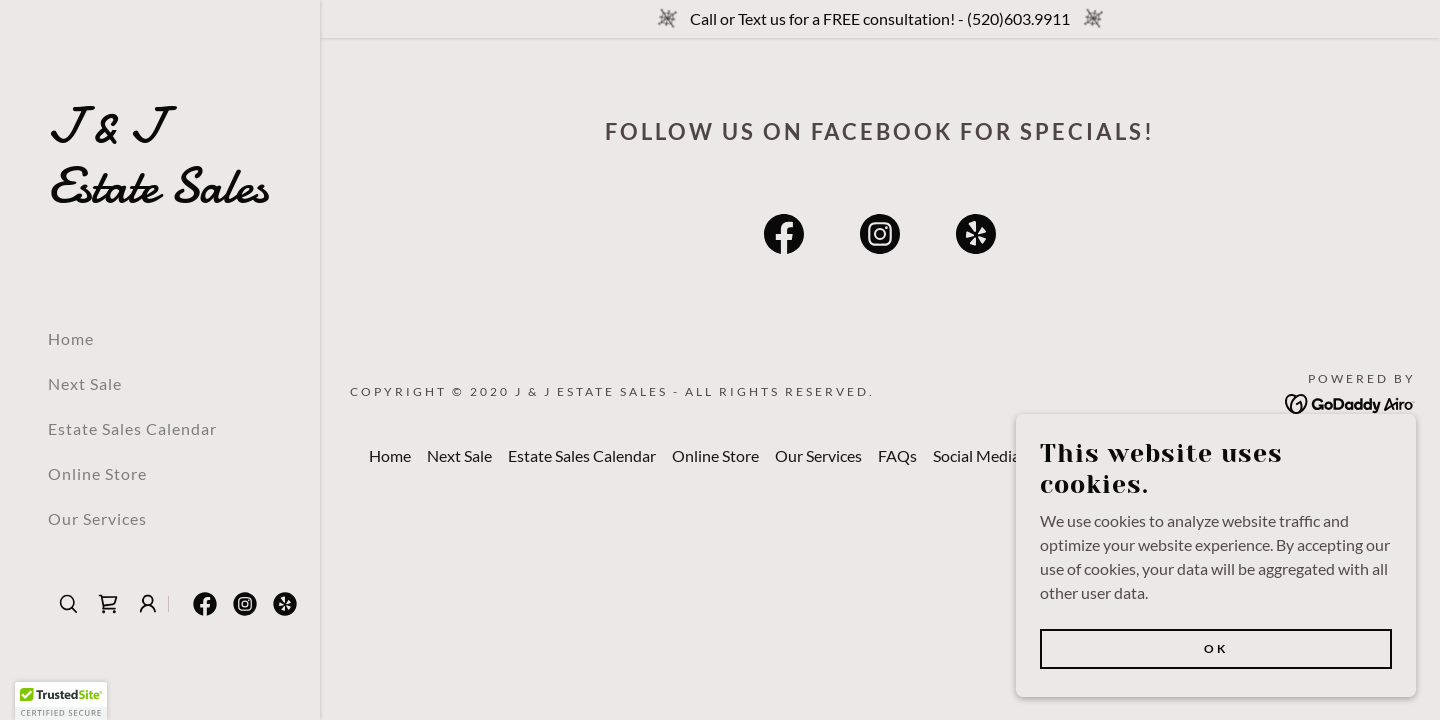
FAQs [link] (897, 455)
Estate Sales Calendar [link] (132, 428)
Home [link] (71, 338)
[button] (148, 604)
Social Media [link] (976, 455)
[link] (160, 195)
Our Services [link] (97, 518)
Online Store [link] (97, 473)
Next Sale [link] (85, 383)
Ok (1216, 648)
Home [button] (390, 455)
